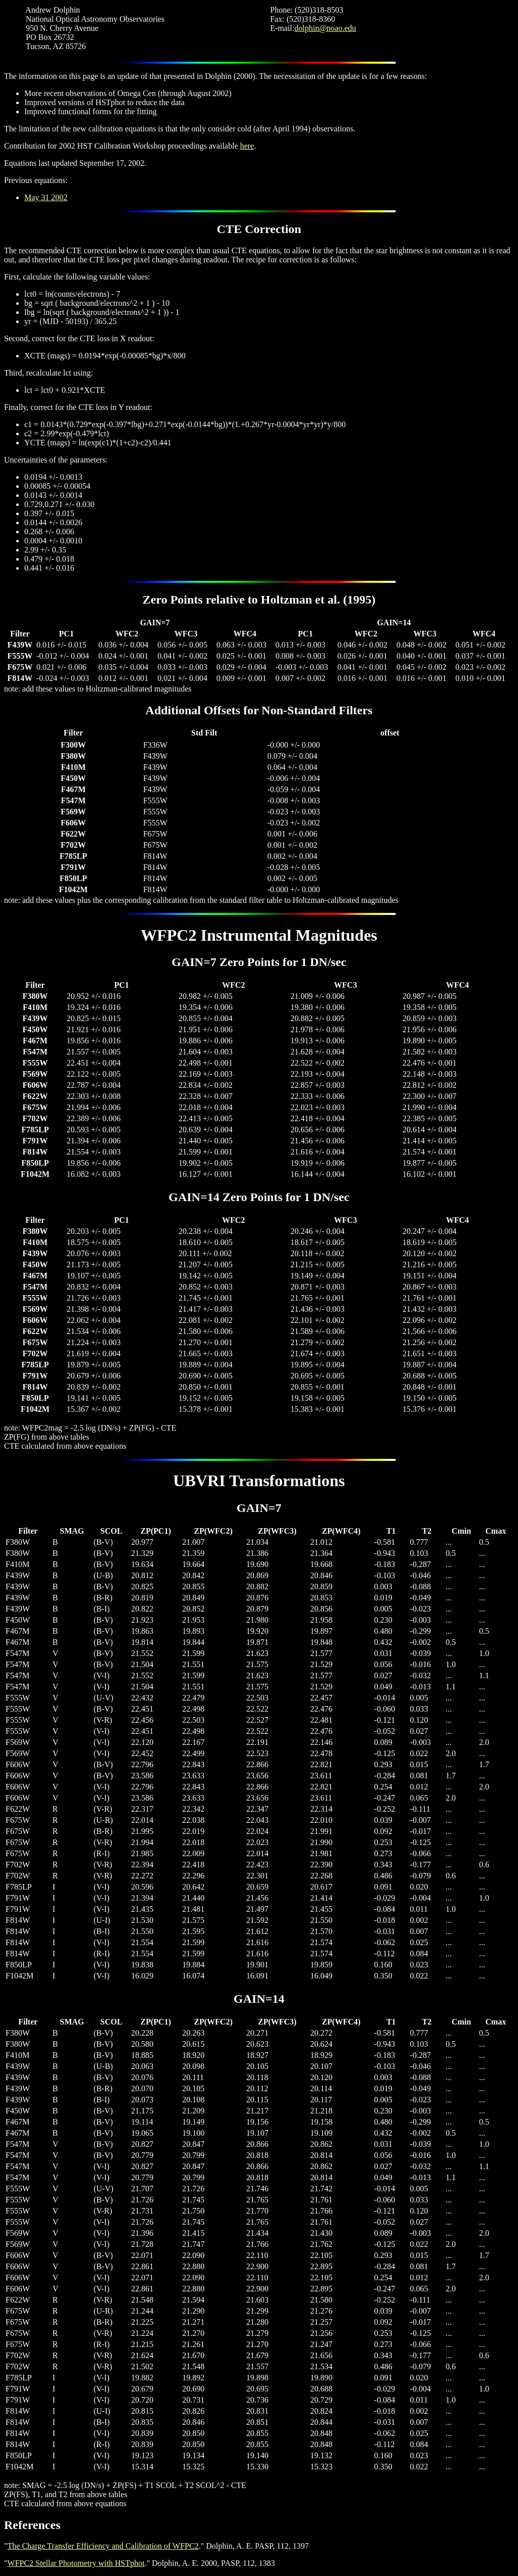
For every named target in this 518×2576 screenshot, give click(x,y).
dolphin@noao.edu (325, 28)
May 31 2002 (45, 197)
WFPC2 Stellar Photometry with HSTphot (76, 2563)
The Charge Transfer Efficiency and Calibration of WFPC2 (103, 2546)
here (247, 146)
